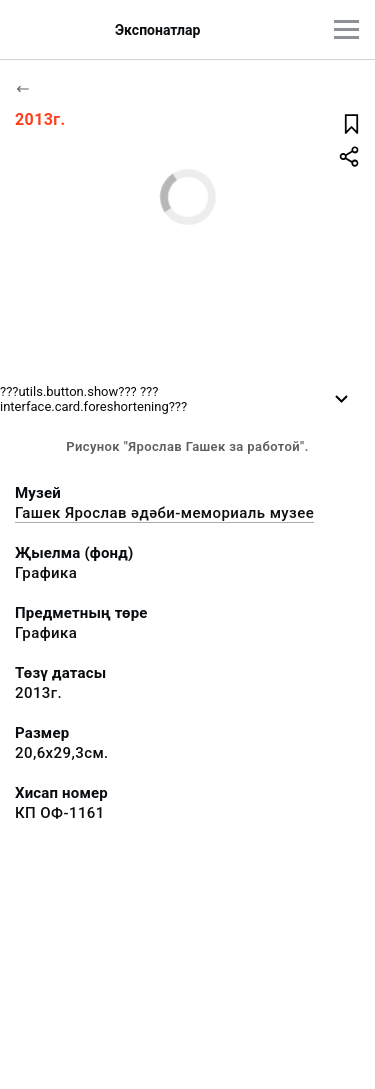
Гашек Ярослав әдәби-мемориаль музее (164, 513)
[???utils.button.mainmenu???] (346, 29)
